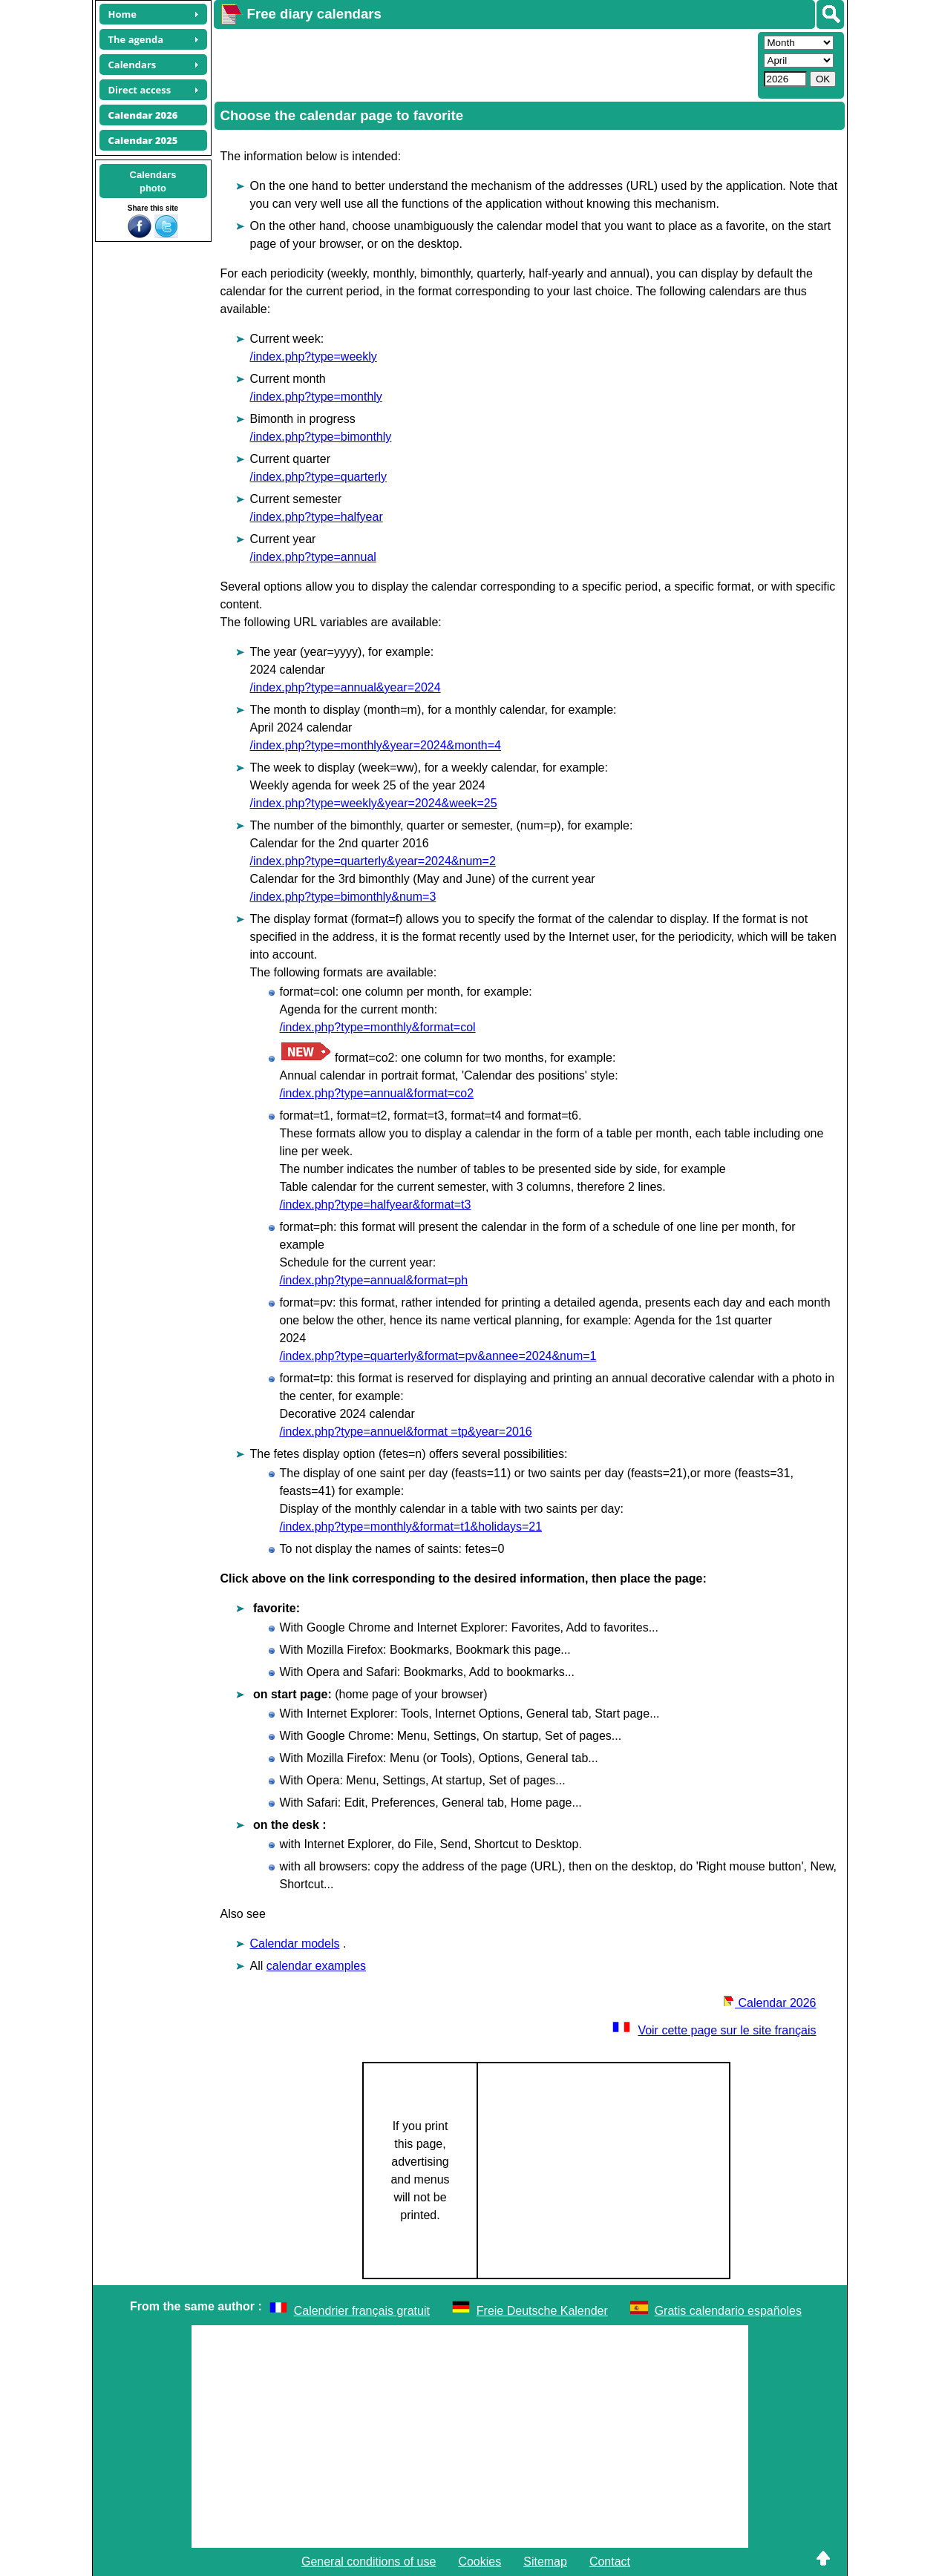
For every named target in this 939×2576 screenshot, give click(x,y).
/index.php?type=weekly (313, 356)
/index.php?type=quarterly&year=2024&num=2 (373, 861)
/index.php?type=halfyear (316, 516)
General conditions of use (368, 2561)
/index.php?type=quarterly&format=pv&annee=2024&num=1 (438, 1356)
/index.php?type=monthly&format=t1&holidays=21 (411, 1526)
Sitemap (545, 2561)
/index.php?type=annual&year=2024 (345, 687)
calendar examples (316, 1965)
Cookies (479, 2561)
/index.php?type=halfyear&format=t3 (375, 1204)
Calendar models (295, 1943)
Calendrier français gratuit (362, 2310)
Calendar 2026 (769, 2003)
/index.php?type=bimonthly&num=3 (343, 896)
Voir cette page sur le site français (714, 2030)
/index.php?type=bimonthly (321, 436)
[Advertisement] (484, 63)
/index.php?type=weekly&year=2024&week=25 (373, 803)
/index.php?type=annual (313, 557)
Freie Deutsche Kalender (542, 2310)
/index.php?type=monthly (316, 396)
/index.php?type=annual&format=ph (374, 1280)
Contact (609, 2561)
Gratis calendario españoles (728, 2310)
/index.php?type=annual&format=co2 (377, 1093)
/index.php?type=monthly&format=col (378, 1027)
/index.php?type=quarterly (318, 476)
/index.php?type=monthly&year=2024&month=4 (375, 745)
